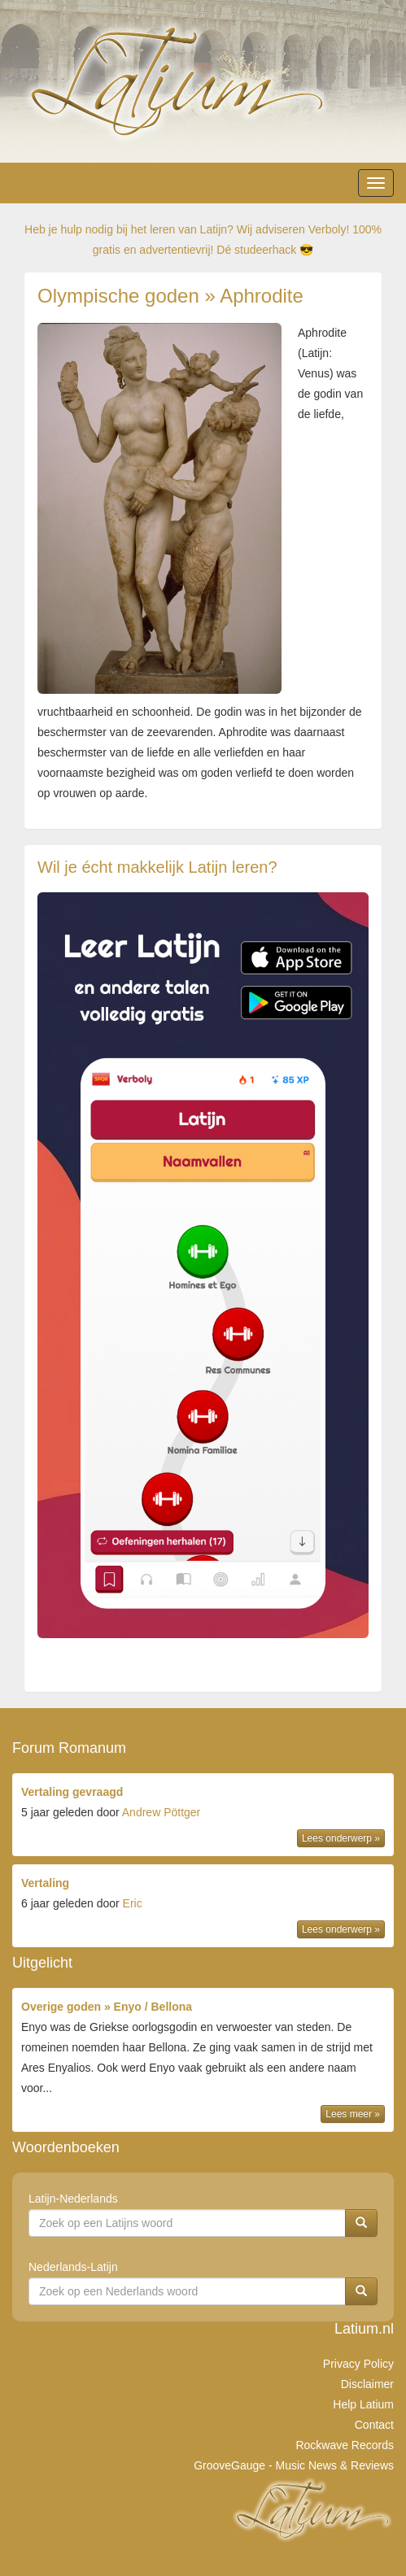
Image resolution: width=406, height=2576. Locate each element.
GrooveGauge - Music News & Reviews (294, 2465)
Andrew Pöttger (161, 1812)
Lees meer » (352, 2114)
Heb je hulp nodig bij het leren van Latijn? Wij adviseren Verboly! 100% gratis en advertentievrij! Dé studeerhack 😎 (203, 239)
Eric (132, 1903)
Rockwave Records (344, 2445)
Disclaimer (367, 2384)
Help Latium (363, 2404)
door (203, 1816)
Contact (374, 2424)
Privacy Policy (358, 2363)
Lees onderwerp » (341, 1838)
